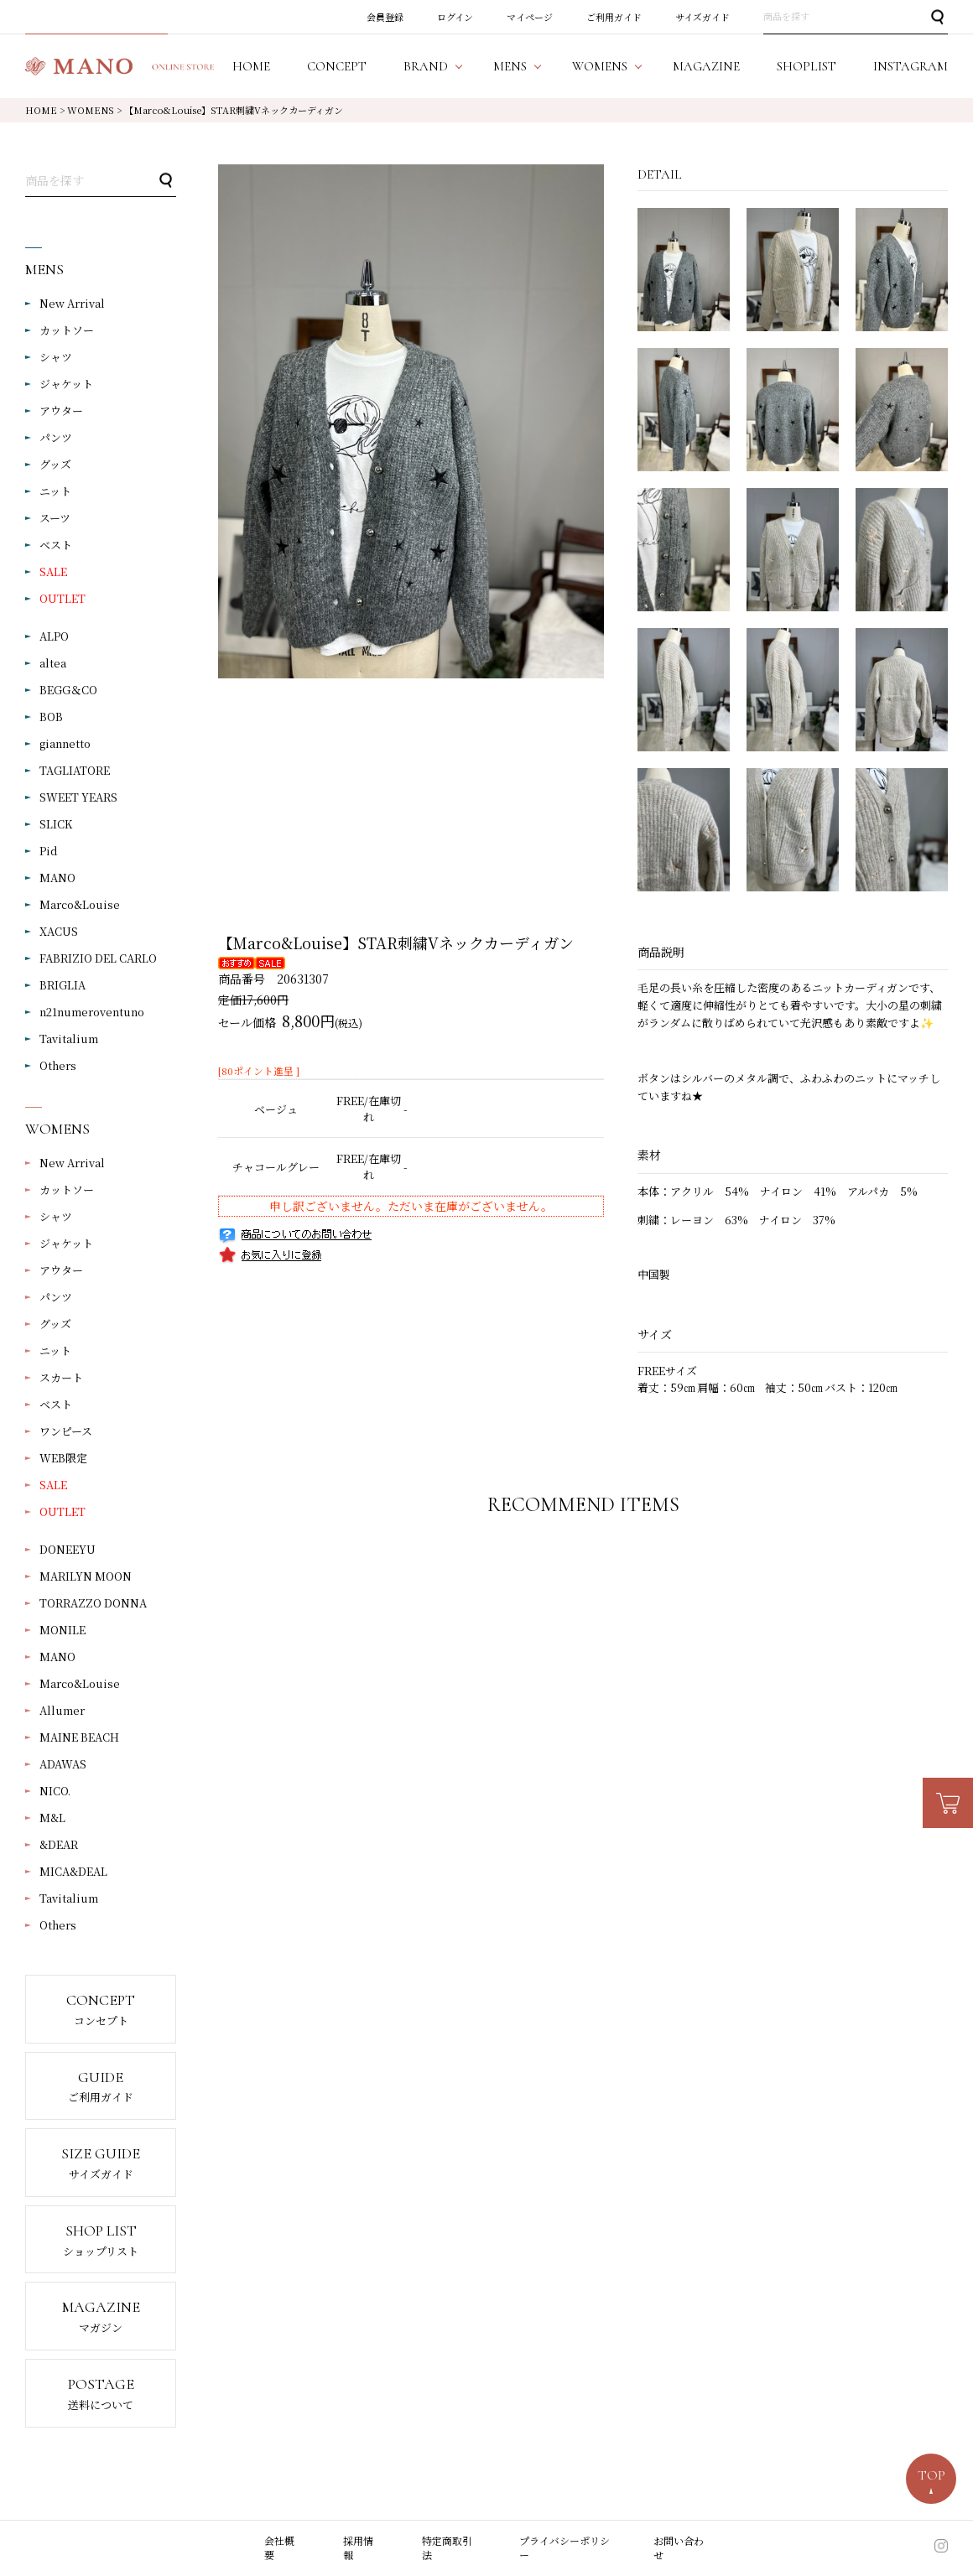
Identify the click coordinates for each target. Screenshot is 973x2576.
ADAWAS (62, 1764)
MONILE (62, 1630)
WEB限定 (63, 1458)
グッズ (55, 464)
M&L (52, 1818)
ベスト (55, 545)
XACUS (58, 931)
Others (57, 1065)
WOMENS (90, 110)
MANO (57, 878)
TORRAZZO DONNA (93, 1603)
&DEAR (58, 1844)
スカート (61, 1377)
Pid (48, 851)
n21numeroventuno (91, 1012)
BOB (51, 716)
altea (52, 663)
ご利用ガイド (614, 16)
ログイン (455, 16)
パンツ (55, 437)
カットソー (66, 330)
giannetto (65, 743)
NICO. (54, 1791)
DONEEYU (67, 1549)
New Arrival (72, 303)
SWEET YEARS (78, 797)
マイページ (530, 16)
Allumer (62, 1710)
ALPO (54, 636)
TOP (931, 2475)
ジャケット (66, 384)
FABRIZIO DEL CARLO (98, 958)
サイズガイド (702, 16)
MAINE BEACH (79, 1737)
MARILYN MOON (85, 1576)
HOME (41, 110)
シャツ (55, 357)
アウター (61, 410)
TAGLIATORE (74, 770)
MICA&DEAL (73, 1871)
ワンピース (65, 1431)
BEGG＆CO (68, 690)
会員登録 (385, 16)
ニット (55, 491)
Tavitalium (68, 1038)
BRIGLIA (62, 985)
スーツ (54, 518)
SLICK (55, 824)
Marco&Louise (79, 904)
